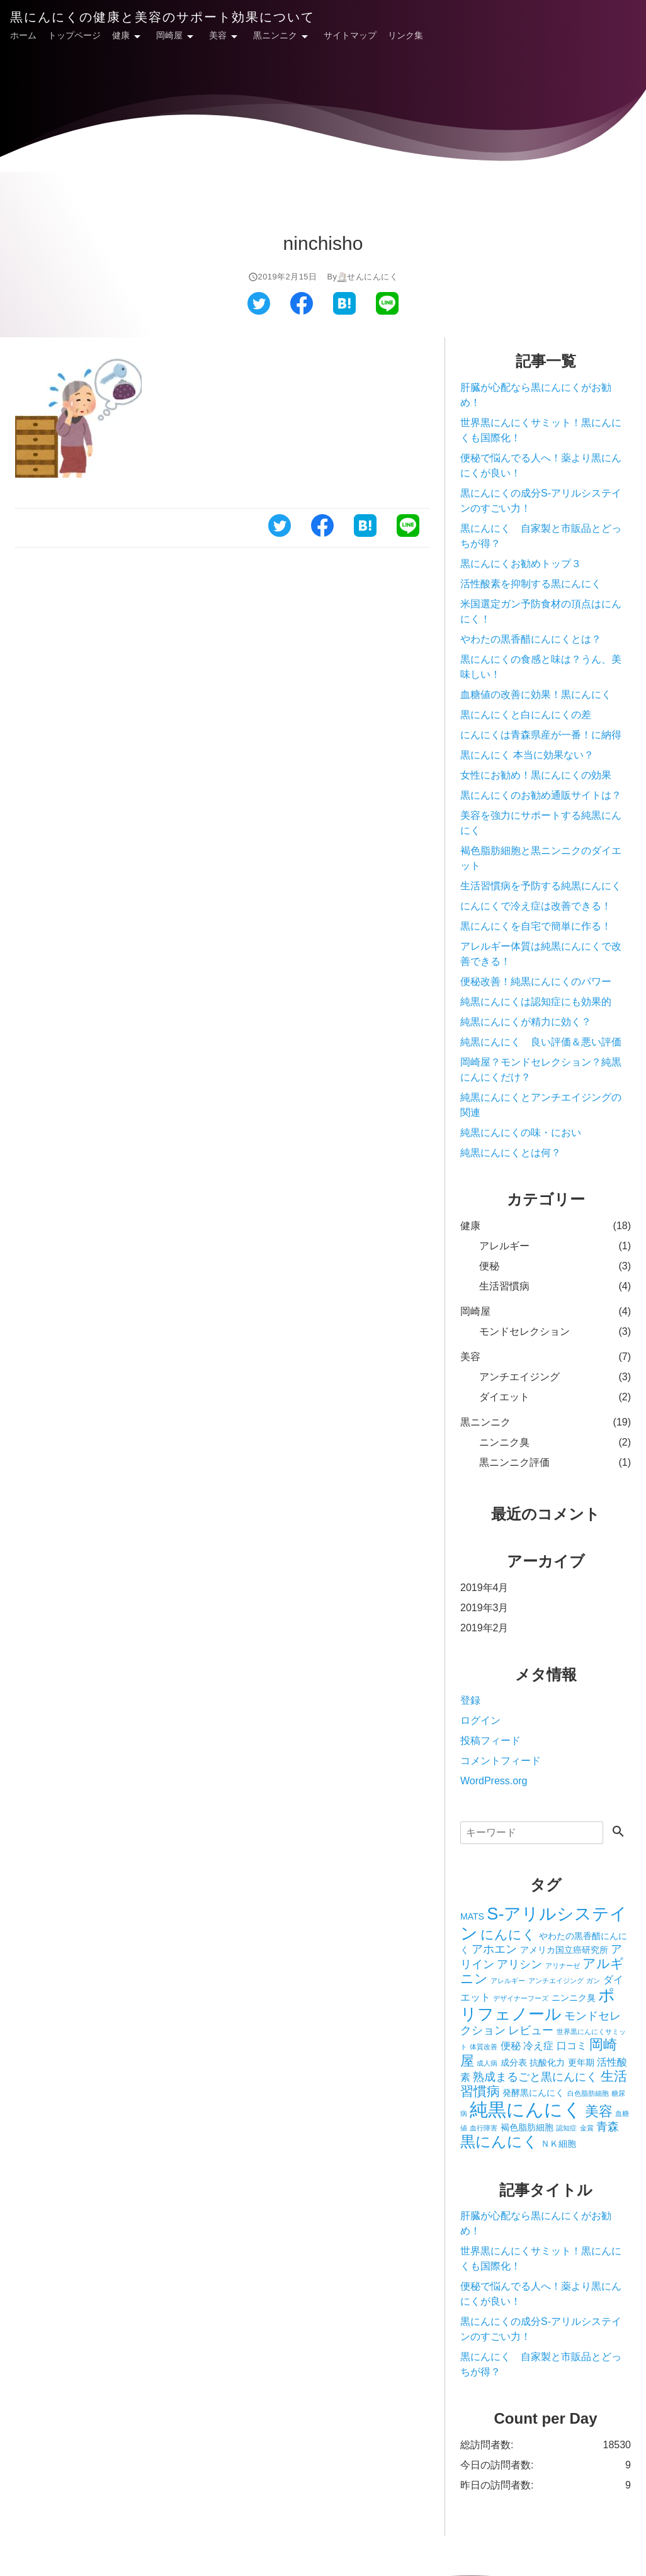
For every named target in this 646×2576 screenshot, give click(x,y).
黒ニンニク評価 (514, 1462)
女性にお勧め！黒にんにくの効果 (535, 775)
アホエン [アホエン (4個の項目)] (494, 1949)
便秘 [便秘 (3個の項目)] (511, 2045)
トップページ (74, 35)
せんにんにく (372, 277)
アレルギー (504, 1245)
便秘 (489, 1266)
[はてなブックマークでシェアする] (344, 311)
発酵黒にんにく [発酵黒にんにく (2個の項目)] (533, 2093)
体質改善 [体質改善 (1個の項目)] (483, 2046)
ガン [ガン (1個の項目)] (593, 1980)
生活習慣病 (504, 1286)
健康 (121, 35)
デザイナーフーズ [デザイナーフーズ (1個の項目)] (520, 1998)
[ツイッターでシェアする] (258, 311)
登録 (470, 1700)
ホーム (23, 35)
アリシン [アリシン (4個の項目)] (519, 1964)
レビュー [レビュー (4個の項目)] (530, 2030)
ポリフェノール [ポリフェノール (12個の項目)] (537, 2004)
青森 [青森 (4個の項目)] (607, 2126)
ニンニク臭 (504, 1442)
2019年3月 (484, 1607)
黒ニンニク (275, 35)
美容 (218, 35)
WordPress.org (493, 1780)
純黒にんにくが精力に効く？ (525, 1021)
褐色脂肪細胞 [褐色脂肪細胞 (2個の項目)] (527, 2127)
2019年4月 (484, 1587)
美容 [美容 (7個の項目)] (599, 2111)
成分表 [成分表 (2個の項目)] (514, 2062)
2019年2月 (484, 1628)
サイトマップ (350, 35)
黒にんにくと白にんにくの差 (525, 714)
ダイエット (504, 1397)
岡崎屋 (169, 35)
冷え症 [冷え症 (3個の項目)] (538, 2045)
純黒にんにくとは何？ (510, 1152)
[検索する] (618, 1832)
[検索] (531, 1832)
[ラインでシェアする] (387, 311)
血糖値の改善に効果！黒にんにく (535, 694)
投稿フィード (490, 1740)
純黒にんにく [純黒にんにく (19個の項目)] (526, 2109)
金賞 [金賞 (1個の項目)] (587, 2128)
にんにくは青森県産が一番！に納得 (540, 734)
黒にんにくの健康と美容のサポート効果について (162, 17)
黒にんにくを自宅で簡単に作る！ (535, 926)
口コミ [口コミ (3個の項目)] (572, 2045)
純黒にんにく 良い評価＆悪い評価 (540, 1042)
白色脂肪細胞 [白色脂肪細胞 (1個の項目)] (588, 2093)
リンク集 (405, 35)
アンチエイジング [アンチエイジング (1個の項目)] (556, 1980)
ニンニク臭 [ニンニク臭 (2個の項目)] (574, 1998)
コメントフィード (500, 1760)
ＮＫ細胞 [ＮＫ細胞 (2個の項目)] (558, 2144)
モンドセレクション (524, 1331)
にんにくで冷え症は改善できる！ (535, 906)
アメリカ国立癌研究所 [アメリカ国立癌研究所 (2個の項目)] (564, 1950)
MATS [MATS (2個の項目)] (472, 1916)
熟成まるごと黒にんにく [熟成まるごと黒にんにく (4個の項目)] (535, 2077)
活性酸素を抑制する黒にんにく (535, 583)
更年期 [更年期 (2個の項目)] (581, 2062)
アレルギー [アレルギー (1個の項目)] (507, 1980)
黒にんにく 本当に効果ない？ (527, 755)
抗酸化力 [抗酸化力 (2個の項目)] (547, 2062)
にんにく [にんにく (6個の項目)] (508, 1934)
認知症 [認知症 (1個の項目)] (566, 2128)
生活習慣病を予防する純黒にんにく (540, 885)
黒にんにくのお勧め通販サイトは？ (540, 795)
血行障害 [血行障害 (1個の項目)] (483, 2128)
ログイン (480, 1720)
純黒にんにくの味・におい (520, 1132)
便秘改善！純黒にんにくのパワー (535, 981)
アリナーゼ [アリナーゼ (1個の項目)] (562, 1965)
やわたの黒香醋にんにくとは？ (530, 639)
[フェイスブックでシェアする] (301, 311)
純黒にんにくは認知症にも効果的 (535, 1001)
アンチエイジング (519, 1376)
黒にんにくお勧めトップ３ (520, 563)
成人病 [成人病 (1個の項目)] (487, 2063)
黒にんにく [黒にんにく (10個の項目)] (499, 2141)
